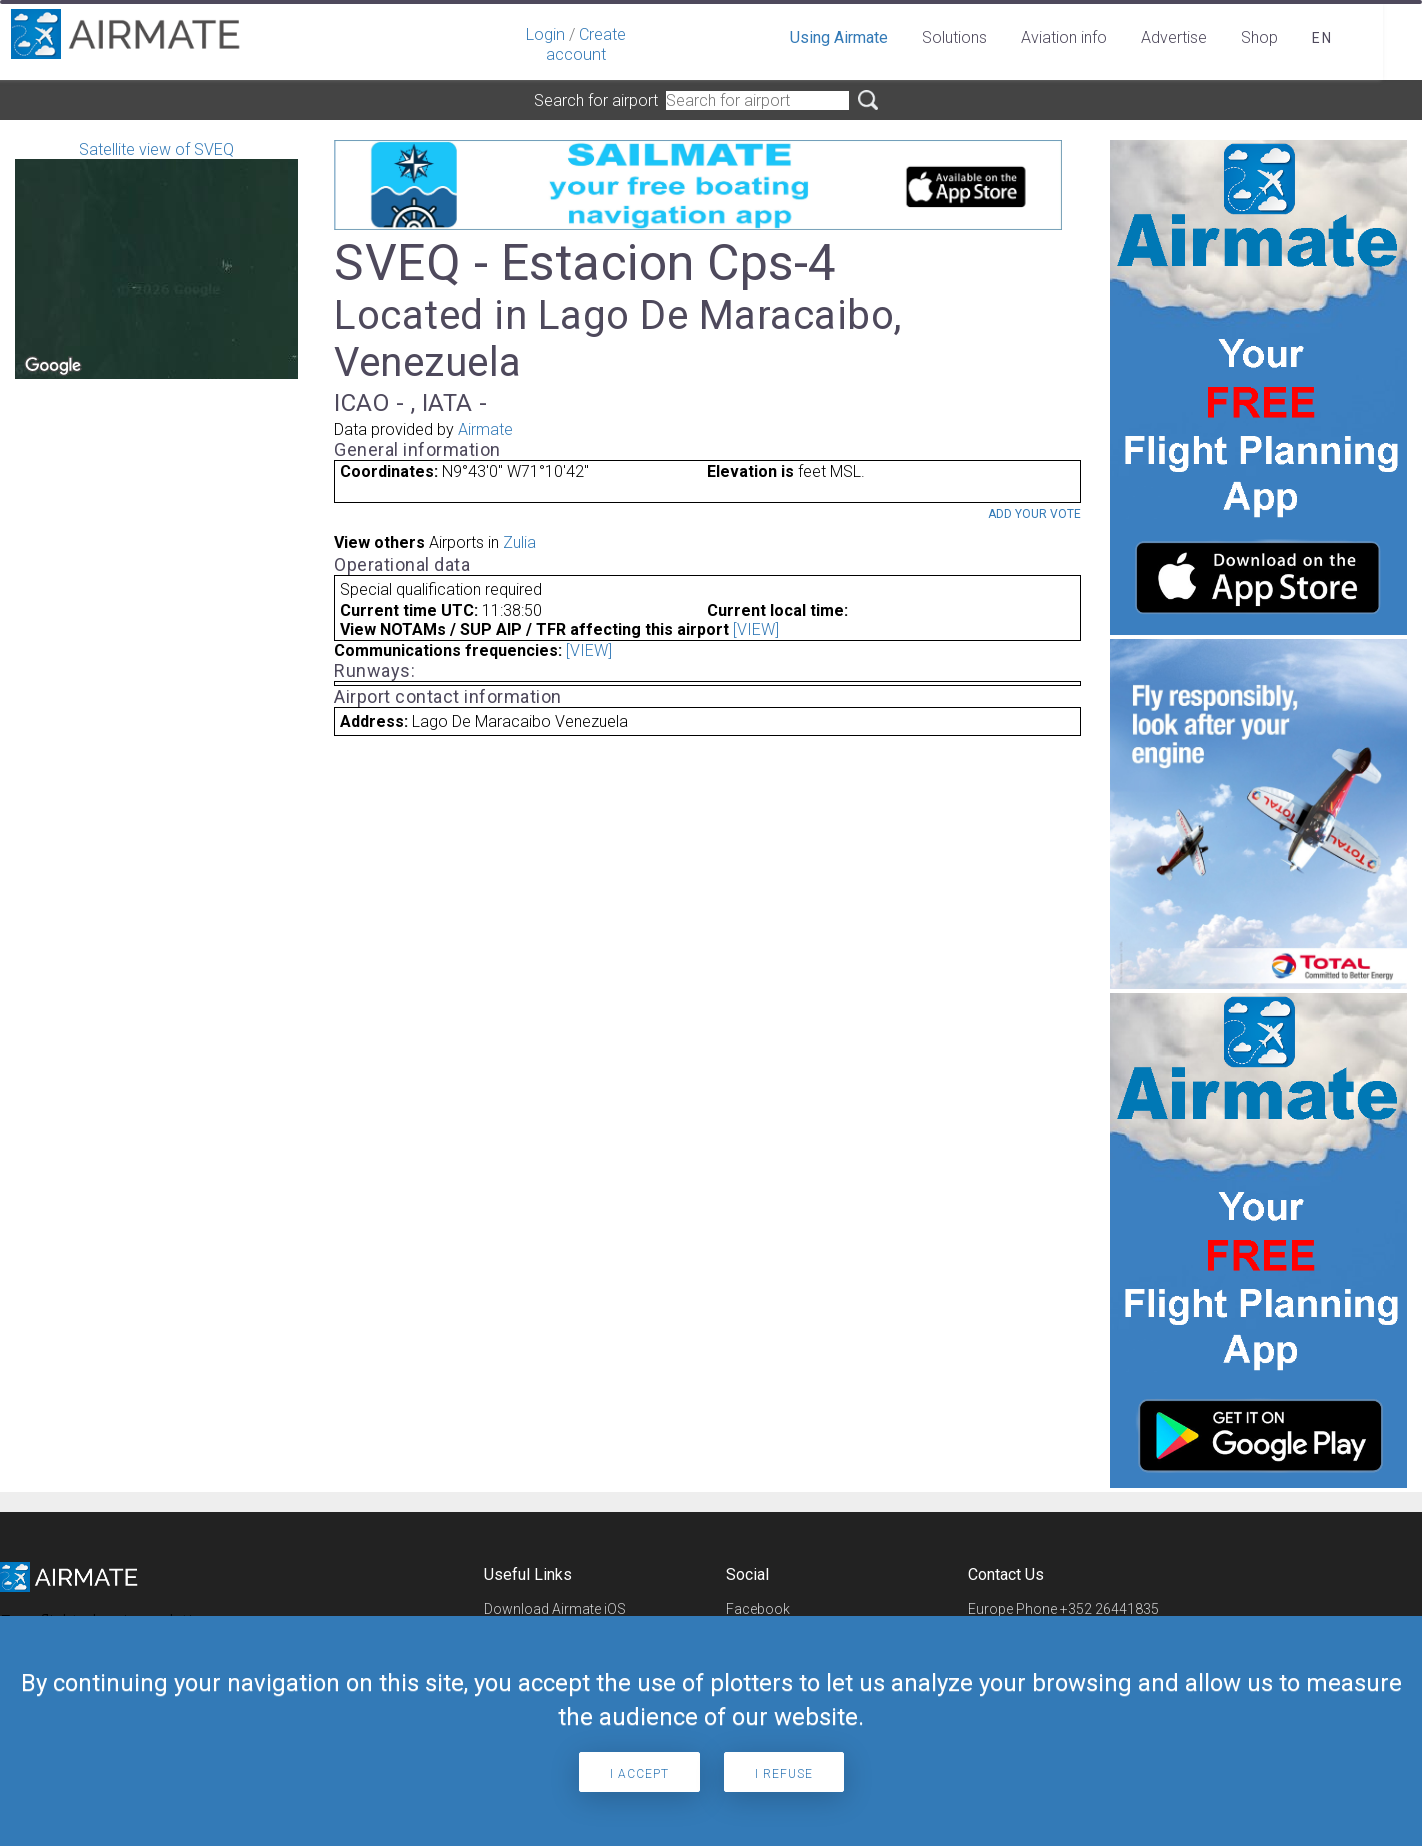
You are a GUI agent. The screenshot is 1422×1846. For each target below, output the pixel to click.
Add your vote (1034, 514)
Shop (1259, 37)
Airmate (485, 429)
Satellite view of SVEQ (156, 259)
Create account (586, 44)
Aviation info (1064, 37)
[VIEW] (756, 629)
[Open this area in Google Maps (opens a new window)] (53, 366)
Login (545, 34)
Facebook (758, 1609)
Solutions (954, 37)
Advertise (1174, 37)
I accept (639, 1774)
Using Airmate (839, 37)
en (1322, 38)
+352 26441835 (1109, 1609)
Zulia (519, 542)
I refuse (784, 1774)
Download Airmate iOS (555, 1609)
